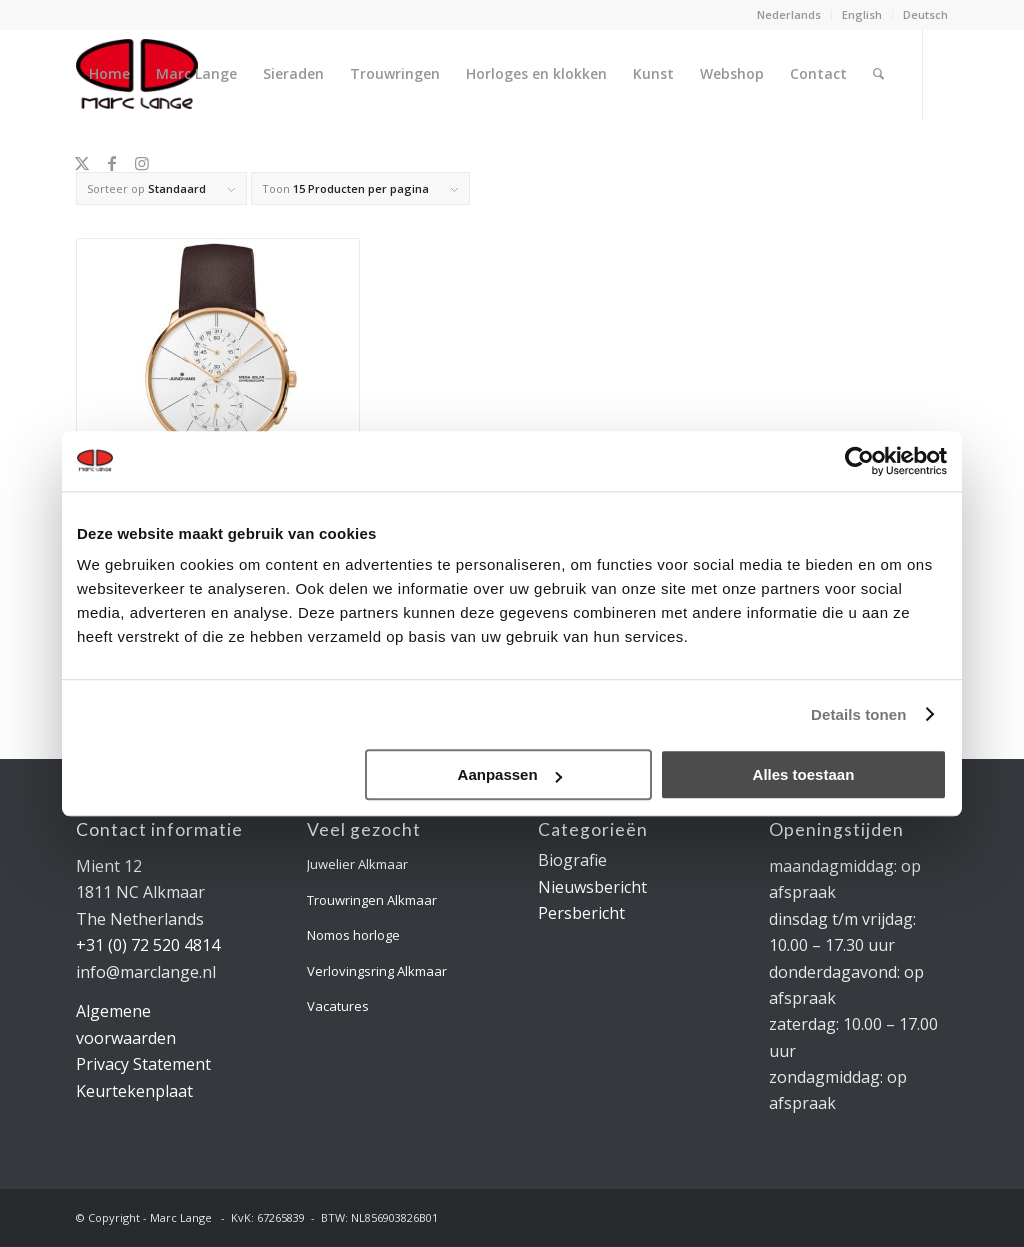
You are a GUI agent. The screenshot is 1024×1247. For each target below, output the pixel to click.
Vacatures (338, 1006)
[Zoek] (878, 74)
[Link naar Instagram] (142, 163)
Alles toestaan (804, 774)
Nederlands (789, 14)
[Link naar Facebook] (112, 163)
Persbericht (581, 913)
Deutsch (925, 14)
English (862, 14)
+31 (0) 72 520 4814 (148, 945)
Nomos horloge (353, 935)
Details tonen (858, 714)
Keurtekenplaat (134, 1091)
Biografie (572, 860)
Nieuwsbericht (592, 887)
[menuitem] (789, 15)
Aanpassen (510, 774)
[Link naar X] (82, 163)
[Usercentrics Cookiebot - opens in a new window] (859, 461)
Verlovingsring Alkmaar (377, 971)
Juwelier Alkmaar (357, 864)
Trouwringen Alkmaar (372, 900)
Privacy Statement (143, 1064)
